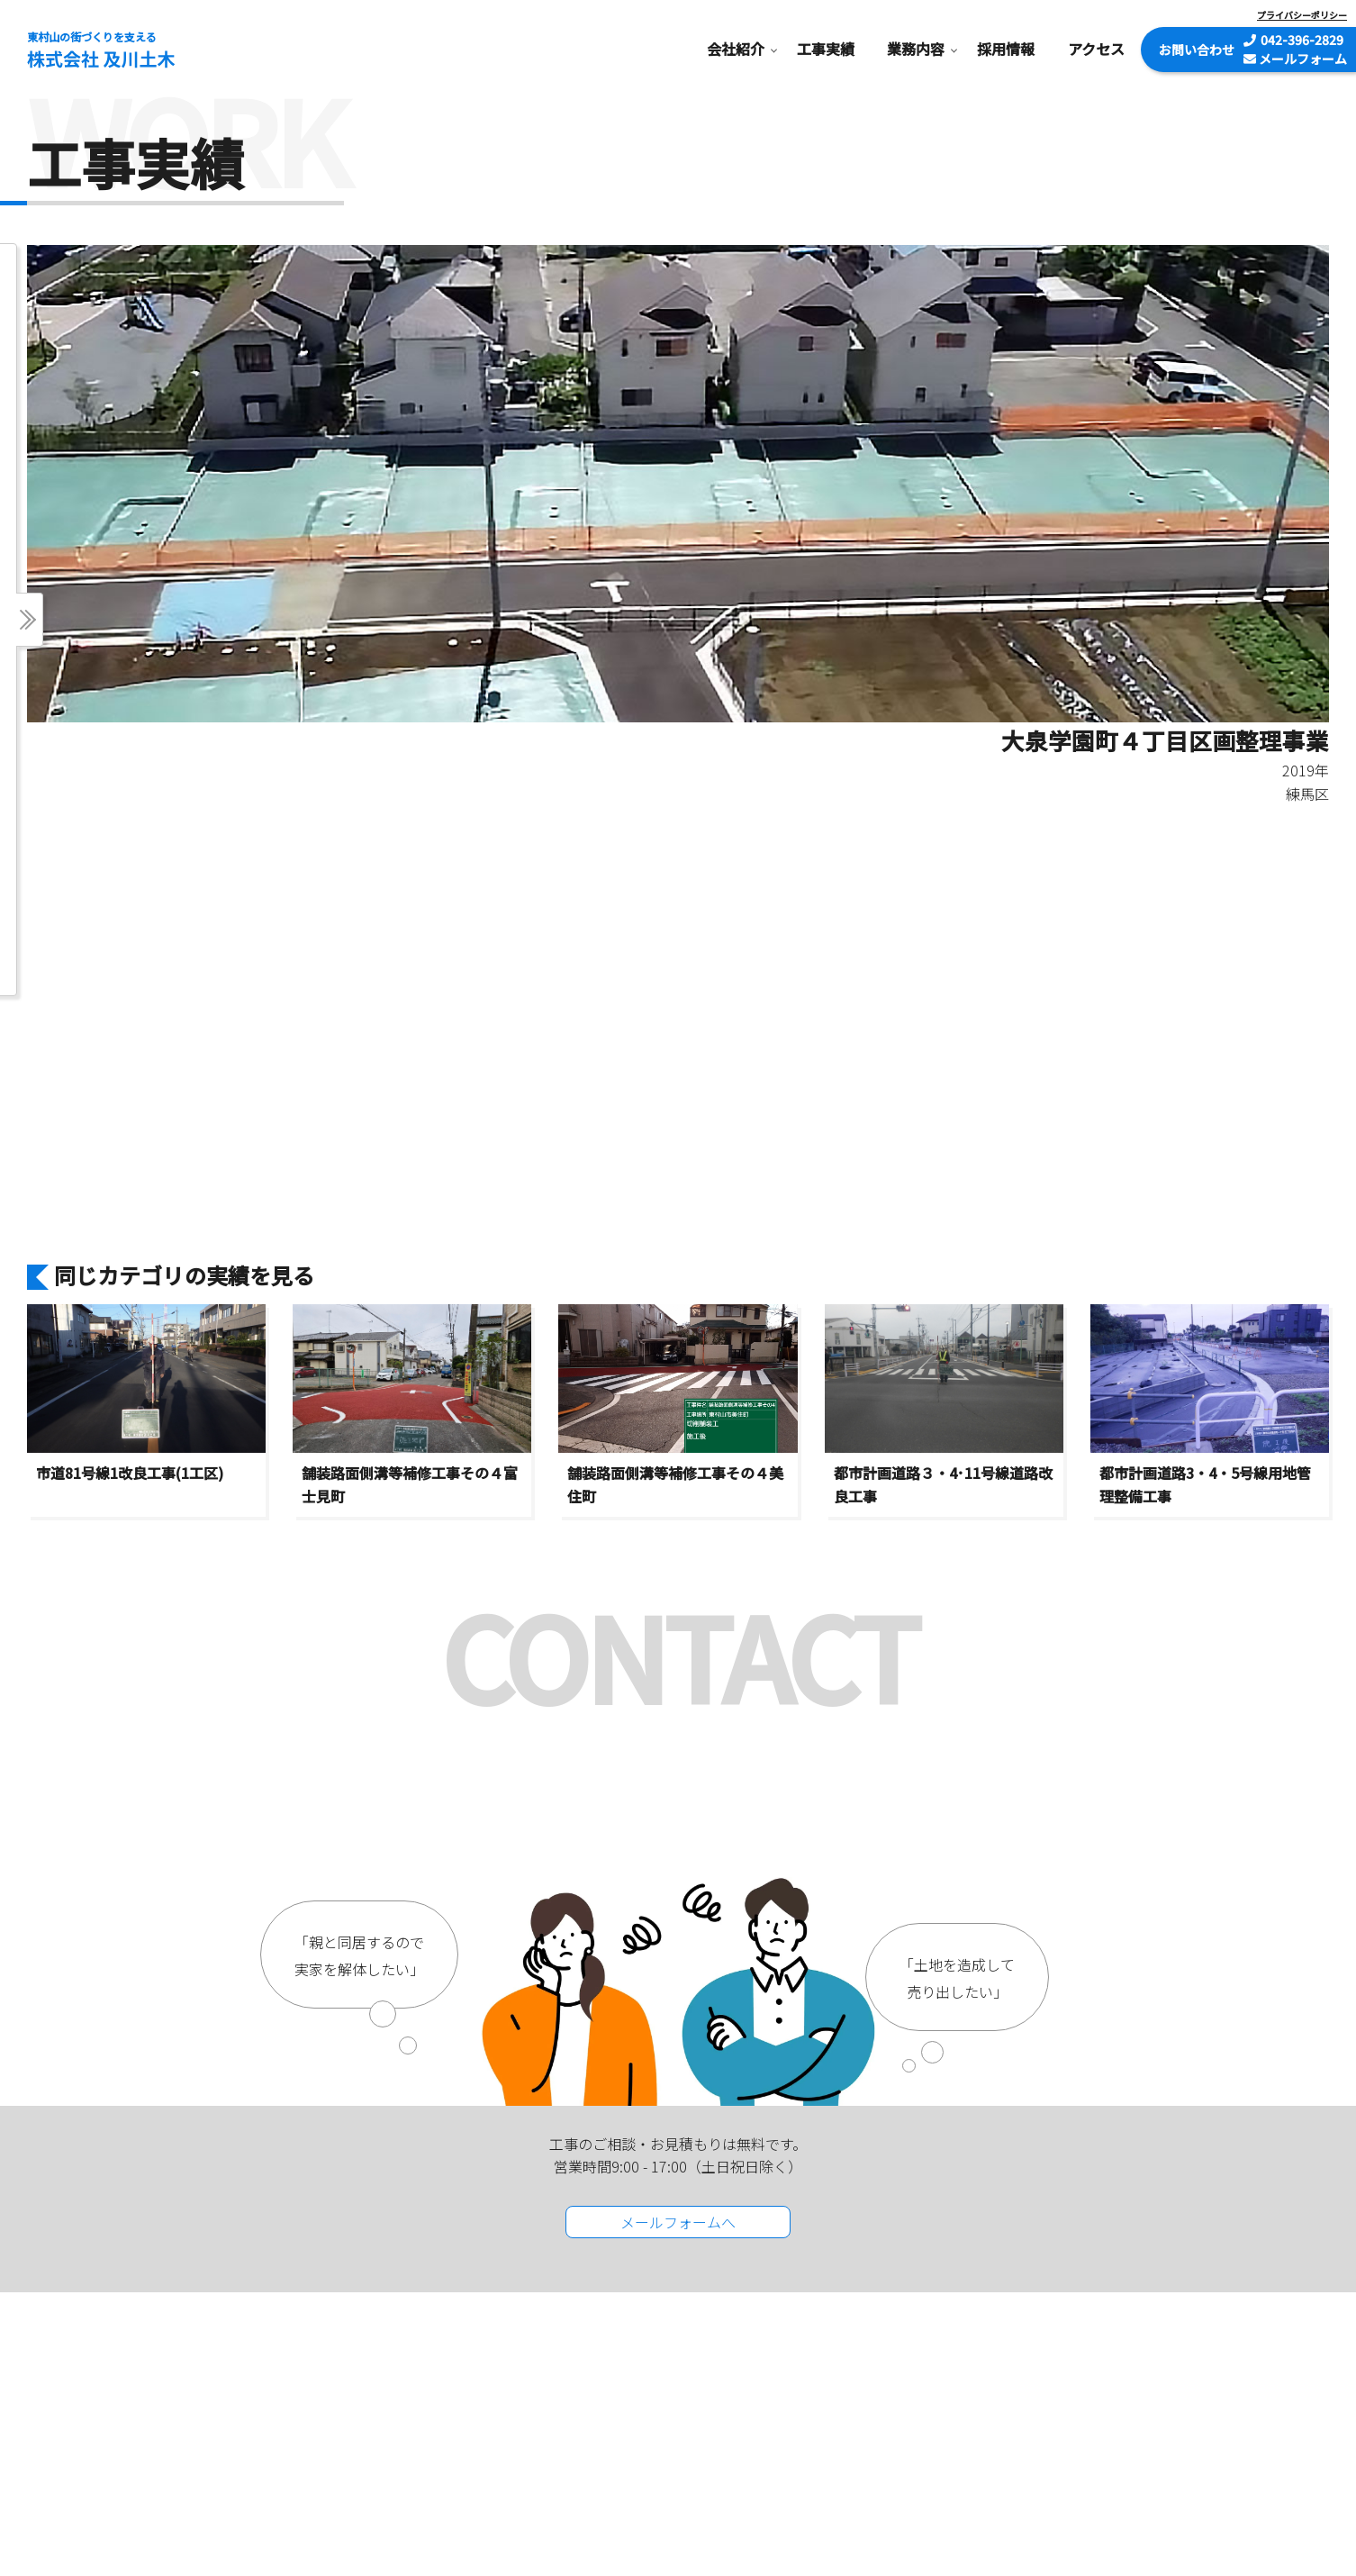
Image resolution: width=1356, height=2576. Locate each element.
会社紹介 (735, 48)
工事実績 (825, 48)
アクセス (1096, 48)
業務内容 (916, 48)
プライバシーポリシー (1302, 15)
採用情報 (1006, 48)
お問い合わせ (1196, 50)
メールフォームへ (678, 2222)
